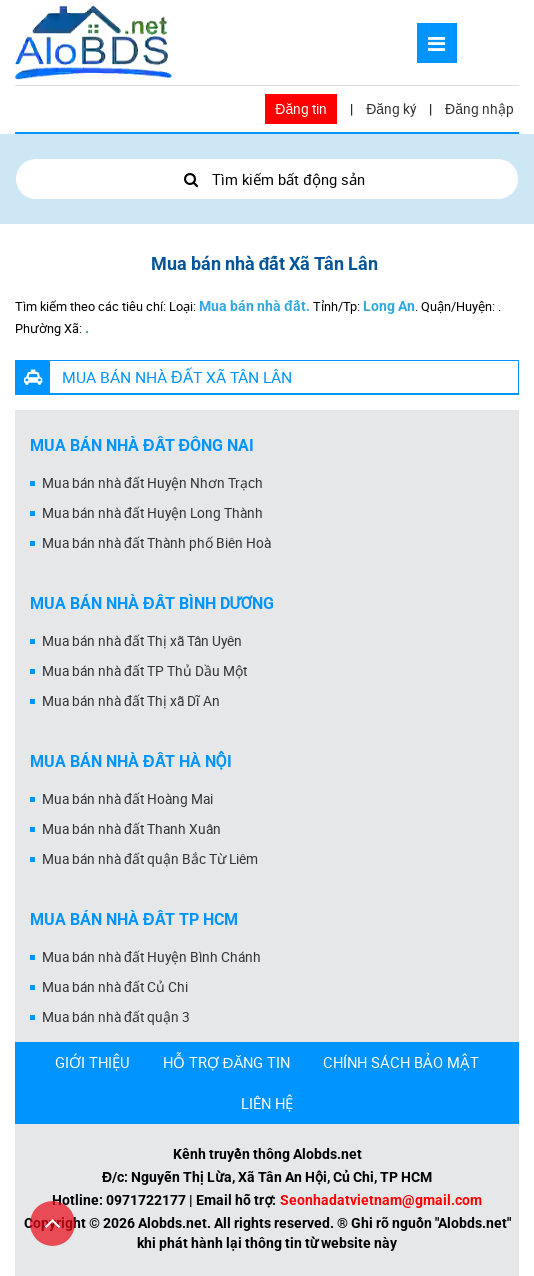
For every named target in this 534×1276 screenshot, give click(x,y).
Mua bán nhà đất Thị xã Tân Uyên (142, 641)
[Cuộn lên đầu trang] (52, 1223)
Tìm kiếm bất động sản (266, 179)
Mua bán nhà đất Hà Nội (131, 761)
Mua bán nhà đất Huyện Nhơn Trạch (152, 483)
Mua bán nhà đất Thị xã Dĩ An (131, 701)
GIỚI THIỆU (92, 1062)
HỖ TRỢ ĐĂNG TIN (227, 1062)
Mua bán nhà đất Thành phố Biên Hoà (156, 543)
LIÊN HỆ (267, 1103)
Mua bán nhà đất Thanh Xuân (131, 829)
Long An (389, 306)
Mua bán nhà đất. (254, 306)
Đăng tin (301, 109)
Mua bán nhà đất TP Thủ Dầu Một (144, 671)
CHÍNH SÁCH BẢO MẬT (401, 1062)
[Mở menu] (437, 43)
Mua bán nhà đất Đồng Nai (142, 445)
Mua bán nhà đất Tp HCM (134, 919)
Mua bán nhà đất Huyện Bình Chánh (151, 957)
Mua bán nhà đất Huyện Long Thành (152, 513)
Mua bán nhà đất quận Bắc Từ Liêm (150, 859)
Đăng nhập (479, 109)
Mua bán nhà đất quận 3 (116, 1017)
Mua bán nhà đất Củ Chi (115, 987)
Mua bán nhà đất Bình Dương (152, 603)
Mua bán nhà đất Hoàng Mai (127, 799)
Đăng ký (391, 109)
